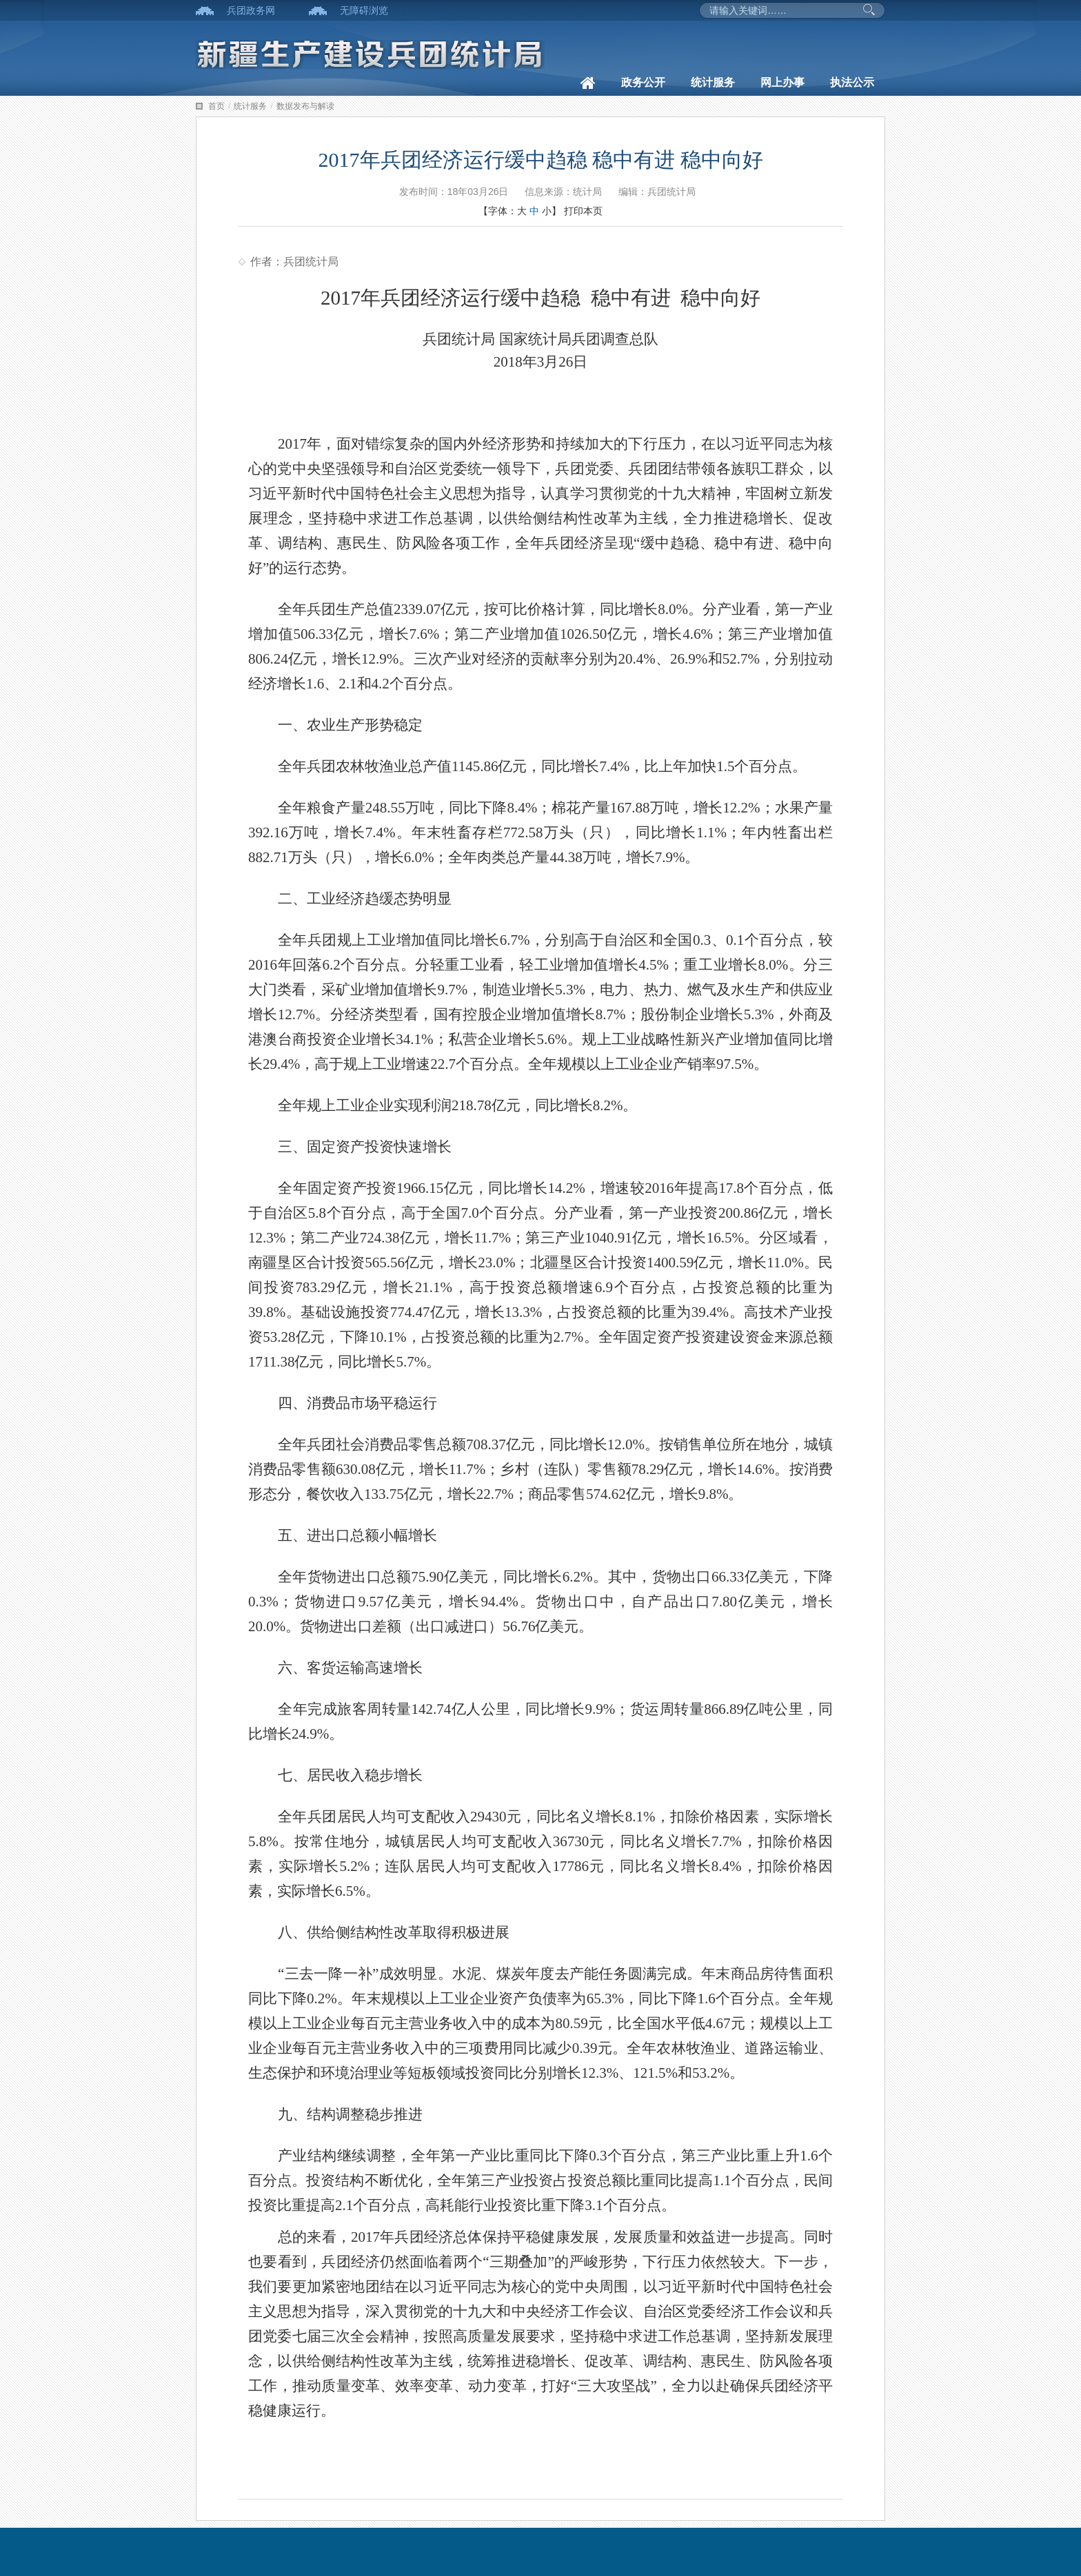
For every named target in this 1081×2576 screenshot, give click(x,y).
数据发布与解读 (305, 106)
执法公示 (852, 82)
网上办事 (782, 82)
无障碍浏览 (364, 10)
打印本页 (583, 210)
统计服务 (713, 82)
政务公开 (643, 82)
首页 (216, 106)
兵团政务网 (251, 10)
